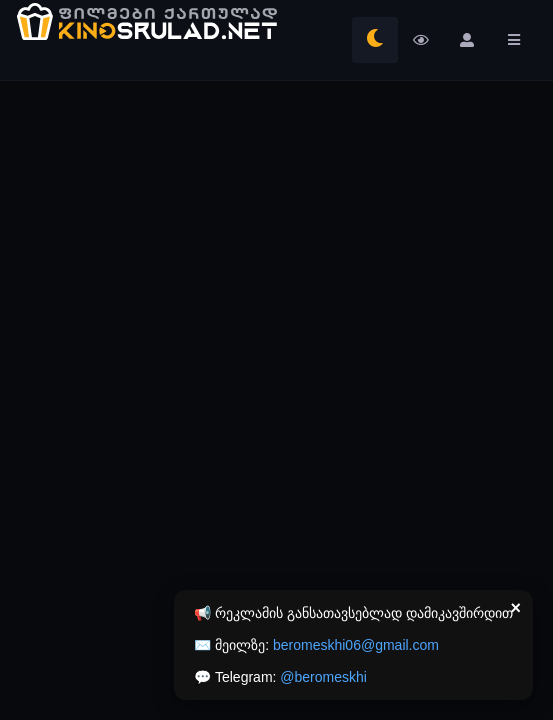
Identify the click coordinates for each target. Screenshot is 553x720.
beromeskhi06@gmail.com (356, 645)
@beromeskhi (323, 677)
